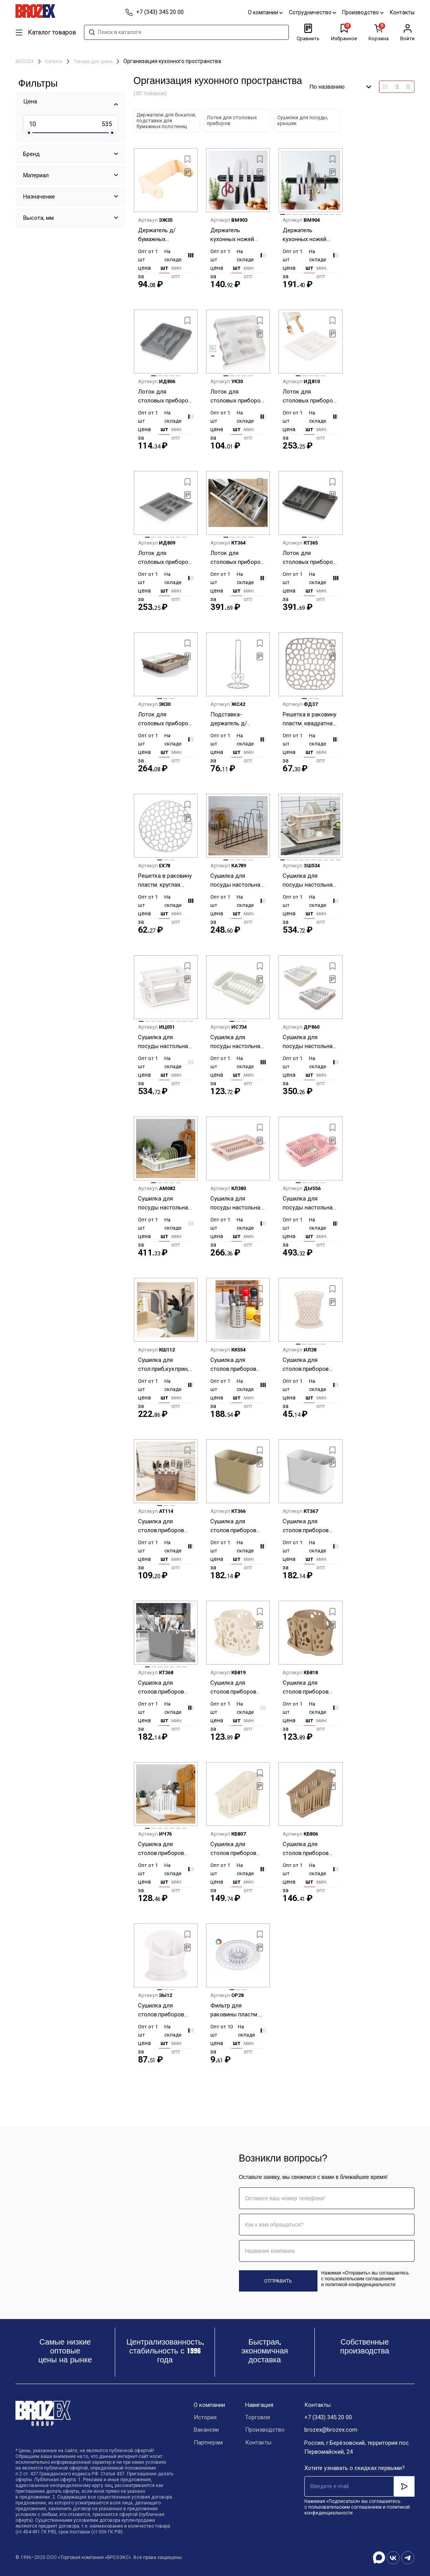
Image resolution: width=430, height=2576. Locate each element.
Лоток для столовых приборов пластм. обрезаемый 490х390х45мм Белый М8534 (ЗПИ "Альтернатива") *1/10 (310, 396)
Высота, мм (38, 217)
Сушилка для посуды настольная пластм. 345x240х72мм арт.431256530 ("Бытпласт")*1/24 (236, 1042)
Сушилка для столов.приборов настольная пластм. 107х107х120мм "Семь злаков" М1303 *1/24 (309, 1365)
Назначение (39, 196)
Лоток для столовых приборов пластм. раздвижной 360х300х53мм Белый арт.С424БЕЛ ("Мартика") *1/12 (237, 558)
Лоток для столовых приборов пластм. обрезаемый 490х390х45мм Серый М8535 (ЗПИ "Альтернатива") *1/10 (165, 558)
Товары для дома (93, 61)
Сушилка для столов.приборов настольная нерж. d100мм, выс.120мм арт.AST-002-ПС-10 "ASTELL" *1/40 (236, 1365)
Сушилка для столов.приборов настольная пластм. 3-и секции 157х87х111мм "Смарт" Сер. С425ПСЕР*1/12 (164, 1687)
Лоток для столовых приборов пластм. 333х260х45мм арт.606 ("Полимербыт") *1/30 (237, 396)
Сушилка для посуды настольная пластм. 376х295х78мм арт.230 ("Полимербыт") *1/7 (310, 1042)
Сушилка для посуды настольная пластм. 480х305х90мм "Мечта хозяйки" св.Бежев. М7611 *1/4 (236, 1203)
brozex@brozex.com (330, 2430)
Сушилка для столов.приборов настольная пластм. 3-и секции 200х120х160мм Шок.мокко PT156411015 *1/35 (309, 1849)
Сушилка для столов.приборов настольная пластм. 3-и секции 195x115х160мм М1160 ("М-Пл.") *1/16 (164, 1849)
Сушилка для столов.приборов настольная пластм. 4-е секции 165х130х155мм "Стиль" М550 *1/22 (164, 2010)
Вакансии (206, 2430)
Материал (36, 175)
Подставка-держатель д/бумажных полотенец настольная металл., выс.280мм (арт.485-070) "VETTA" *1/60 (237, 719)
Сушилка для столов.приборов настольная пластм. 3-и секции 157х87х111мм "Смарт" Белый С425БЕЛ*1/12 (309, 1526)
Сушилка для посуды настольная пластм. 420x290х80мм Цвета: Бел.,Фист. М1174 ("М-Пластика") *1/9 (164, 1203)
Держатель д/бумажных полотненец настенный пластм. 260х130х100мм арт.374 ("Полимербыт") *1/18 (163, 235)
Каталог (54, 61)
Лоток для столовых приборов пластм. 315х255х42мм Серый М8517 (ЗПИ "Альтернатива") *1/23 (164, 396)
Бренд (31, 154)
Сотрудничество (312, 12)
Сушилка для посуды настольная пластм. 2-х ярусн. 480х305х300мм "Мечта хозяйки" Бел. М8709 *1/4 (164, 1042)
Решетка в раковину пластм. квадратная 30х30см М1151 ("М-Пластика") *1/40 (309, 719)
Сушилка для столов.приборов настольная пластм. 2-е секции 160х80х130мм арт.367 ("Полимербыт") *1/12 (164, 1526)
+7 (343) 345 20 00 (328, 2417)
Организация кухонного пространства (172, 61)
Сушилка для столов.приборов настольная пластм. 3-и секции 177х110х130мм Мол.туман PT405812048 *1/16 (236, 1687)
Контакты (402, 12)
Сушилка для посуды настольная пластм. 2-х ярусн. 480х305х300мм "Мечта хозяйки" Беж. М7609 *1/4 (309, 880)
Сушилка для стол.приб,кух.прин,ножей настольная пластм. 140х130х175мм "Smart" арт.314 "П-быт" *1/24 (165, 1365)
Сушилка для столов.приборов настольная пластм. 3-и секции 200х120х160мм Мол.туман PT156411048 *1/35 (236, 1849)
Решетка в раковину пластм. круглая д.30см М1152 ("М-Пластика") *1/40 (165, 880)
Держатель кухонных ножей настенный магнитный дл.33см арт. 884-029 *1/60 (236, 235)
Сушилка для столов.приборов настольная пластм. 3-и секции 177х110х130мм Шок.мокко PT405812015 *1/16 (309, 1687)
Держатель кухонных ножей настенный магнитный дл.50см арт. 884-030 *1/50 (308, 235)
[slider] (29, 132)
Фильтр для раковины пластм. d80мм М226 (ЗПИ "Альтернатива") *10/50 (234, 2010)
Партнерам (208, 2443)
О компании (265, 12)
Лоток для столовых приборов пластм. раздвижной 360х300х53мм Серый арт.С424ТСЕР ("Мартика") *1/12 (310, 558)
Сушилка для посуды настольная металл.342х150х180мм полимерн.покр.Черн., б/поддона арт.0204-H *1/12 (238, 880)
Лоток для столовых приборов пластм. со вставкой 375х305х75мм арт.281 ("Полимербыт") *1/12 (165, 719)
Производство (363, 12)
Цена (30, 101)
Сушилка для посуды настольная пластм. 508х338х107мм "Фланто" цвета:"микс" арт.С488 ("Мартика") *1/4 (310, 1203)
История (205, 2417)
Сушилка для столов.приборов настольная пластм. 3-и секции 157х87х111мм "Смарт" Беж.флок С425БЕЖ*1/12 (236, 1526)
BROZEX (25, 61)
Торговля (257, 2417)
